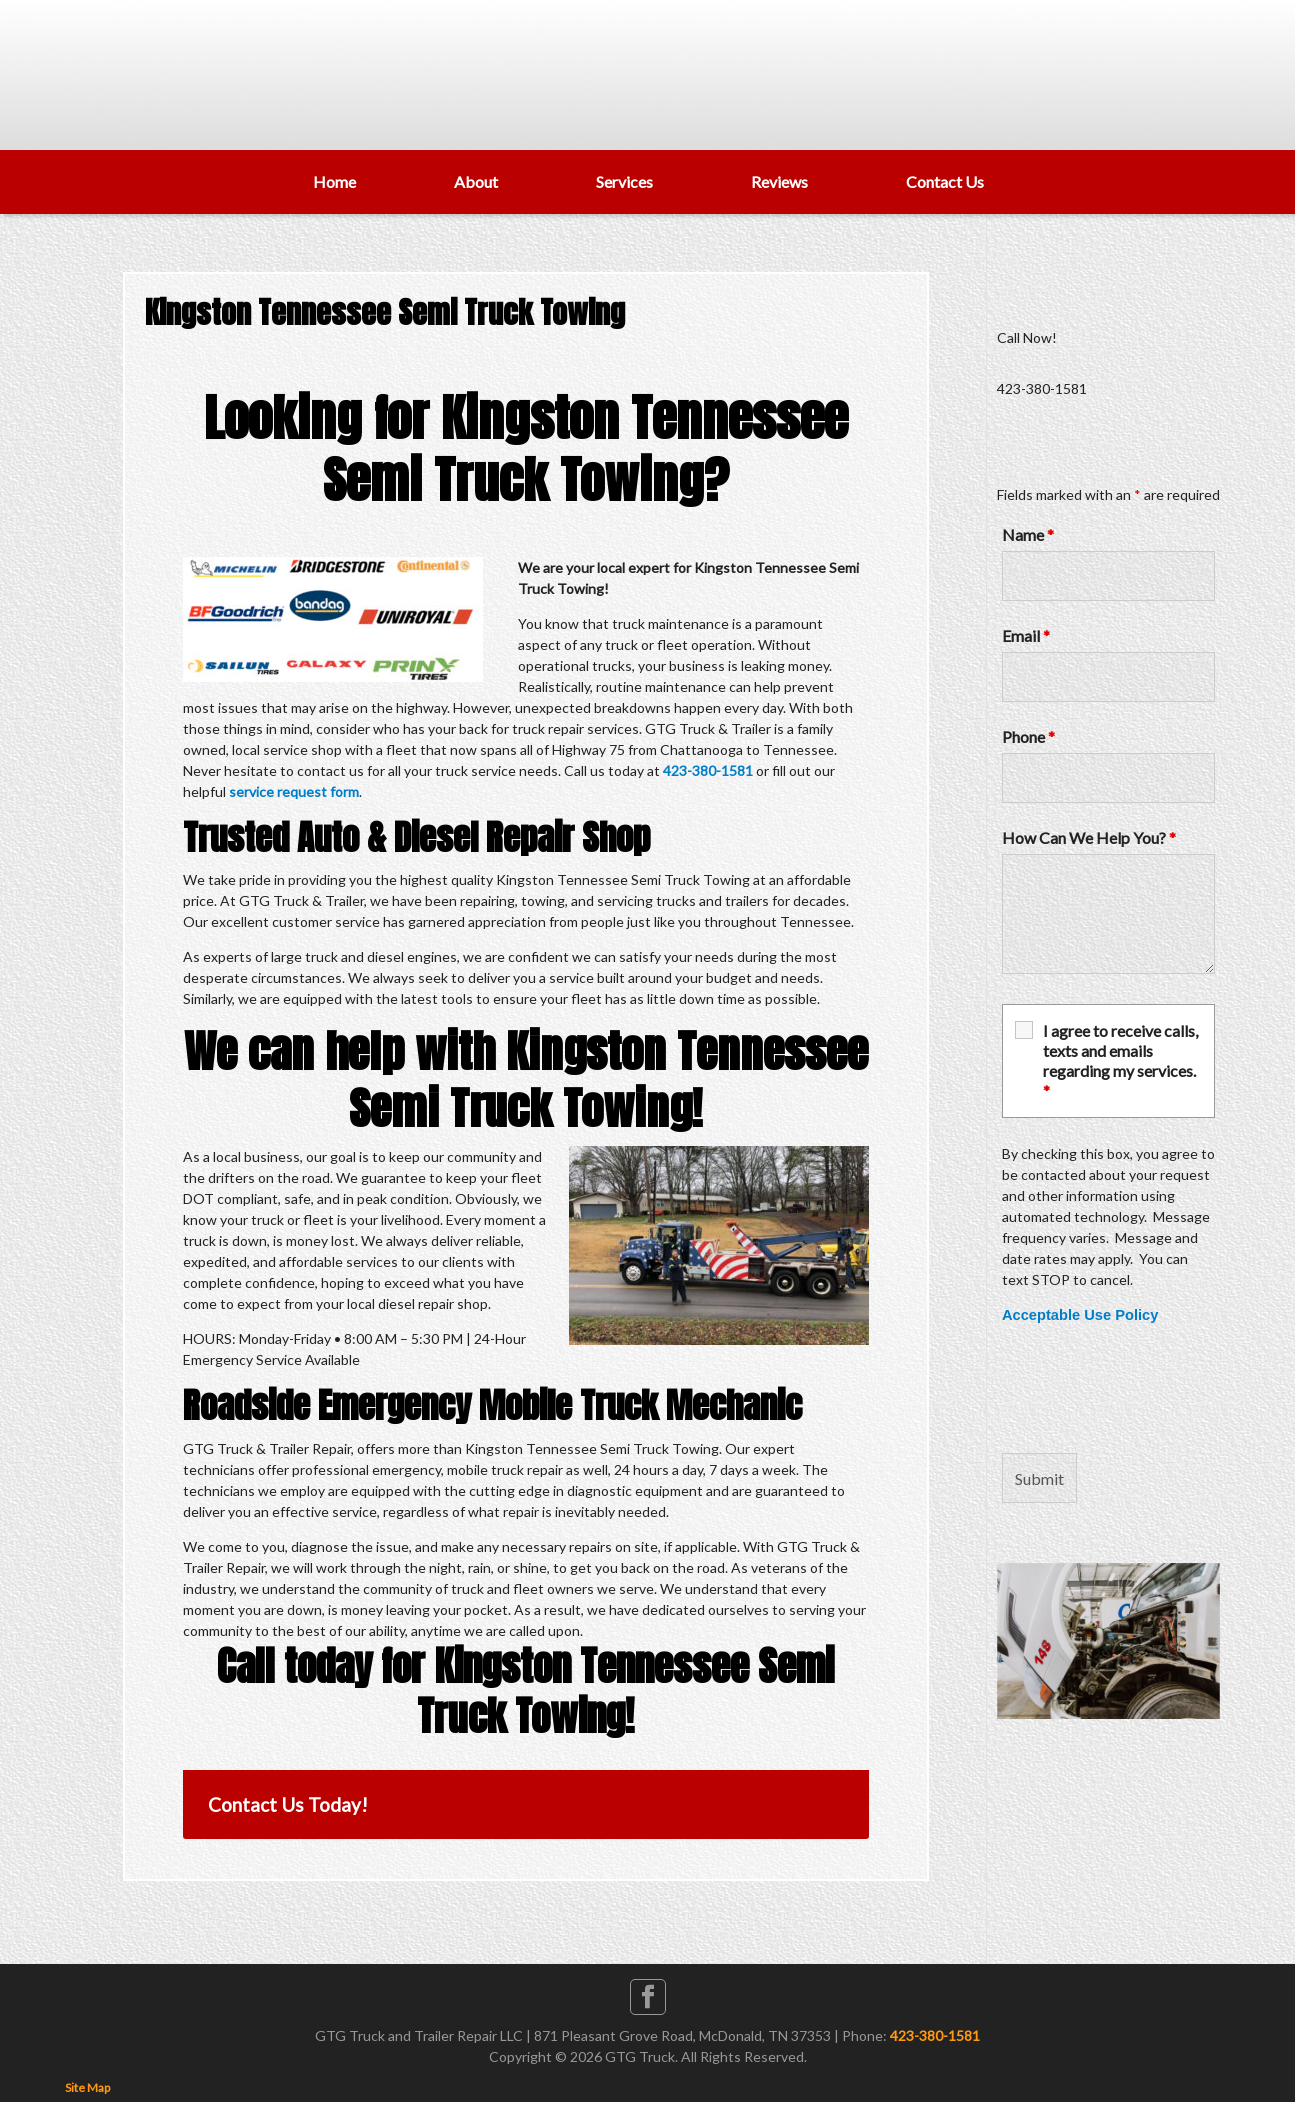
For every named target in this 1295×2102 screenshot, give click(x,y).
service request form (294, 791)
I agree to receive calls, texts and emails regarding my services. (1120, 1060)
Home (334, 181)
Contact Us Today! (288, 1804)
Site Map (87, 2087)
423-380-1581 (708, 770)
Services (624, 181)
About (476, 181)
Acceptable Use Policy (1080, 1315)
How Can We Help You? (1089, 837)
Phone (1028, 736)
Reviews (779, 181)
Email (1026, 635)
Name (1028, 534)
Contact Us (945, 181)
